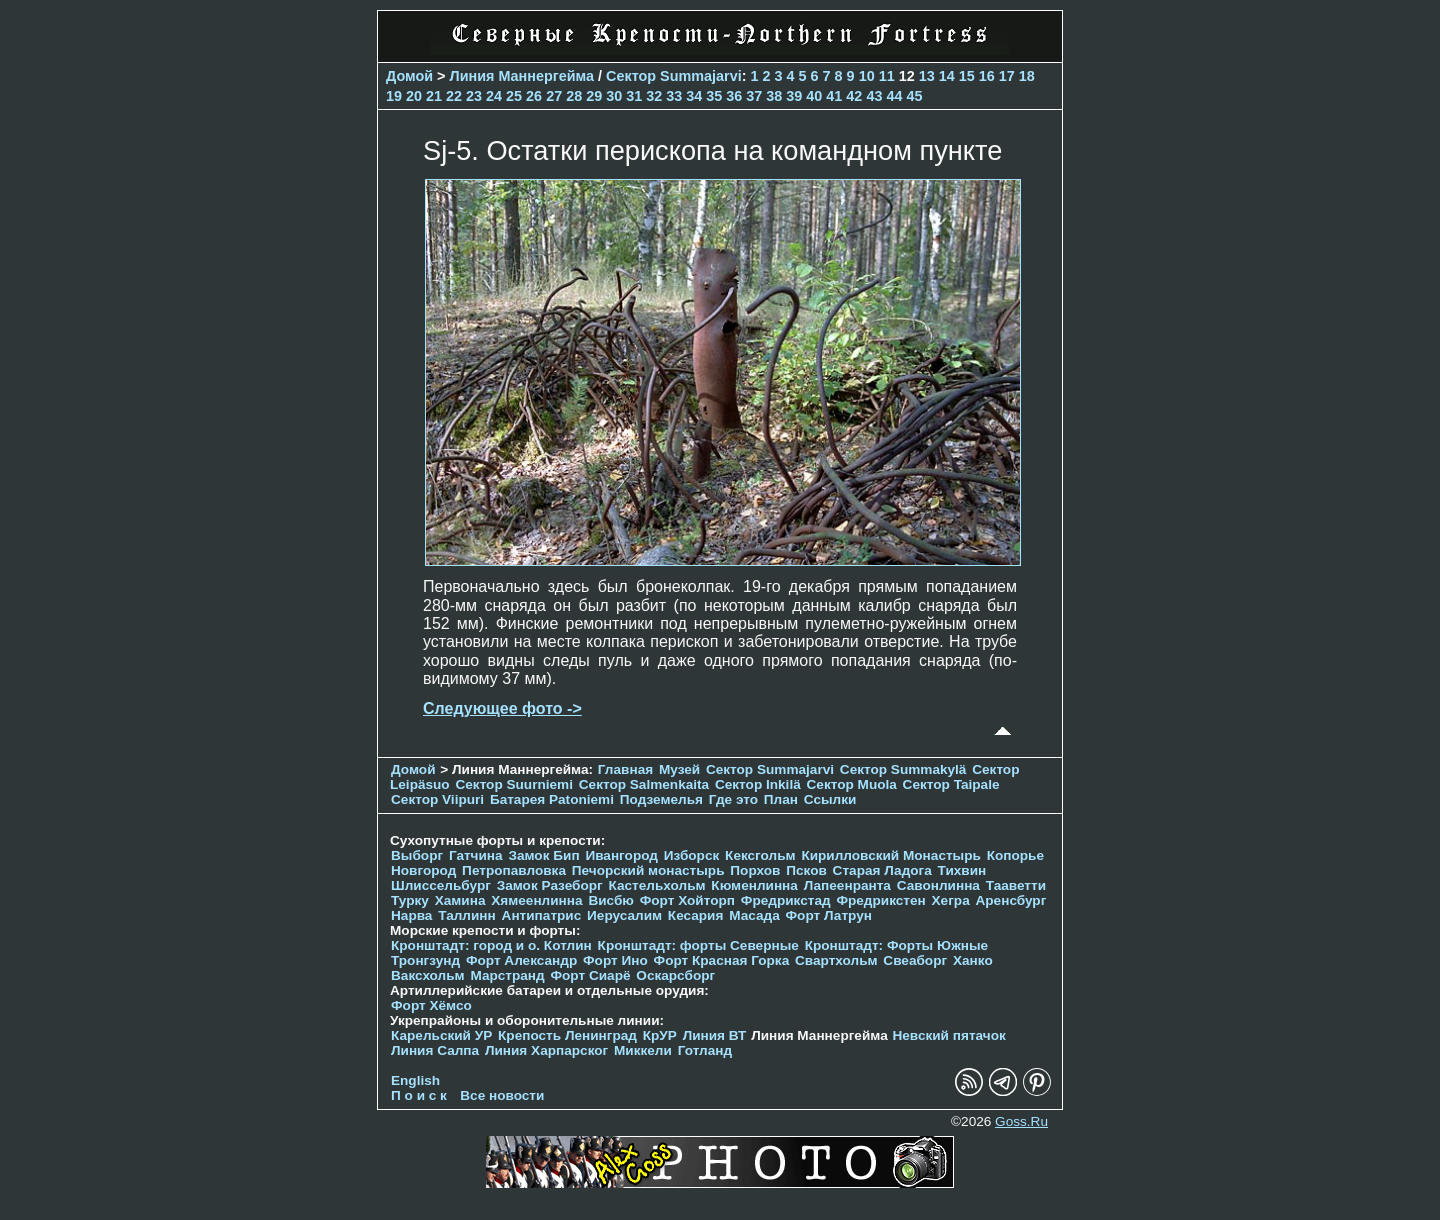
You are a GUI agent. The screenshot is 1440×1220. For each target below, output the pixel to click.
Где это (733, 799)
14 (947, 76)
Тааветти (1016, 885)
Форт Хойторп (687, 900)
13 (927, 76)
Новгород (423, 870)
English (415, 1080)
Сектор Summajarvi (674, 76)
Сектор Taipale (951, 784)
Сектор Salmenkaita (644, 784)
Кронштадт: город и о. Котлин (491, 945)
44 (894, 96)
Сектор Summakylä (903, 769)
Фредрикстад (786, 900)
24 (494, 96)
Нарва (411, 915)
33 (674, 96)
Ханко (973, 960)
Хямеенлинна (536, 900)
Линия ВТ (715, 1035)
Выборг (417, 855)
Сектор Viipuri (437, 799)
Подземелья (661, 799)
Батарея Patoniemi (552, 799)
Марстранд (507, 975)
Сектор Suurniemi (514, 784)
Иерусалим (624, 915)
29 (594, 96)
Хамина (460, 900)
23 (474, 96)
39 (794, 96)
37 (754, 96)
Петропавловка (514, 870)
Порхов (755, 870)
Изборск (692, 855)
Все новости (502, 1095)
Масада (754, 915)
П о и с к (419, 1095)
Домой (409, 76)
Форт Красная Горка (722, 960)
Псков (806, 870)
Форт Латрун (829, 915)
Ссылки (830, 799)
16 (987, 76)
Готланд (705, 1050)
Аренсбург (1010, 900)
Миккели (643, 1050)
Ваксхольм (428, 975)
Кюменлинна (754, 885)
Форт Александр (521, 960)
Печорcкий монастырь (648, 870)
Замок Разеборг (550, 885)
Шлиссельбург (441, 885)
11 (887, 76)
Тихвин (962, 870)
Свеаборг (915, 960)
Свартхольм (836, 960)
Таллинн (467, 915)
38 (774, 96)
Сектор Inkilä (758, 784)
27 (554, 96)
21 (434, 96)
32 (654, 96)
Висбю (611, 900)
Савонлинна (938, 885)
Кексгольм (760, 855)
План (781, 799)
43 (874, 96)
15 (967, 76)
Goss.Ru (1021, 1121)
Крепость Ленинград (567, 1035)
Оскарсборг (675, 975)
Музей (679, 769)
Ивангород (621, 855)
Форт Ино (615, 960)
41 (834, 96)
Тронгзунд (425, 960)
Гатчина (476, 855)
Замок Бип (543, 855)
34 (694, 96)
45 (914, 96)
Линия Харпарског (546, 1050)
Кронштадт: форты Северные (698, 945)
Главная (625, 769)
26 (534, 96)
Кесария (696, 915)
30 (614, 96)
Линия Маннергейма (522, 76)
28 (574, 96)
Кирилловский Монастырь (890, 855)
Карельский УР (441, 1035)
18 (1027, 76)
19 (394, 96)
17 (1007, 76)
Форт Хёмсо (431, 1005)
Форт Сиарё (590, 975)
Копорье (1015, 855)
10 (867, 76)
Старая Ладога (882, 870)
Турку (410, 900)
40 (814, 96)
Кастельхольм (657, 885)
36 (734, 96)
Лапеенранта (847, 885)
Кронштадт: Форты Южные (897, 945)
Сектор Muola (852, 784)
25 (514, 96)
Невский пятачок (948, 1035)
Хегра (951, 900)
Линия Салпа (435, 1050)
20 (414, 96)
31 (634, 96)
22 (454, 96)
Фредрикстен (880, 900)
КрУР (660, 1035)
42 (854, 96)
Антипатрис (542, 915)
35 (714, 96)
